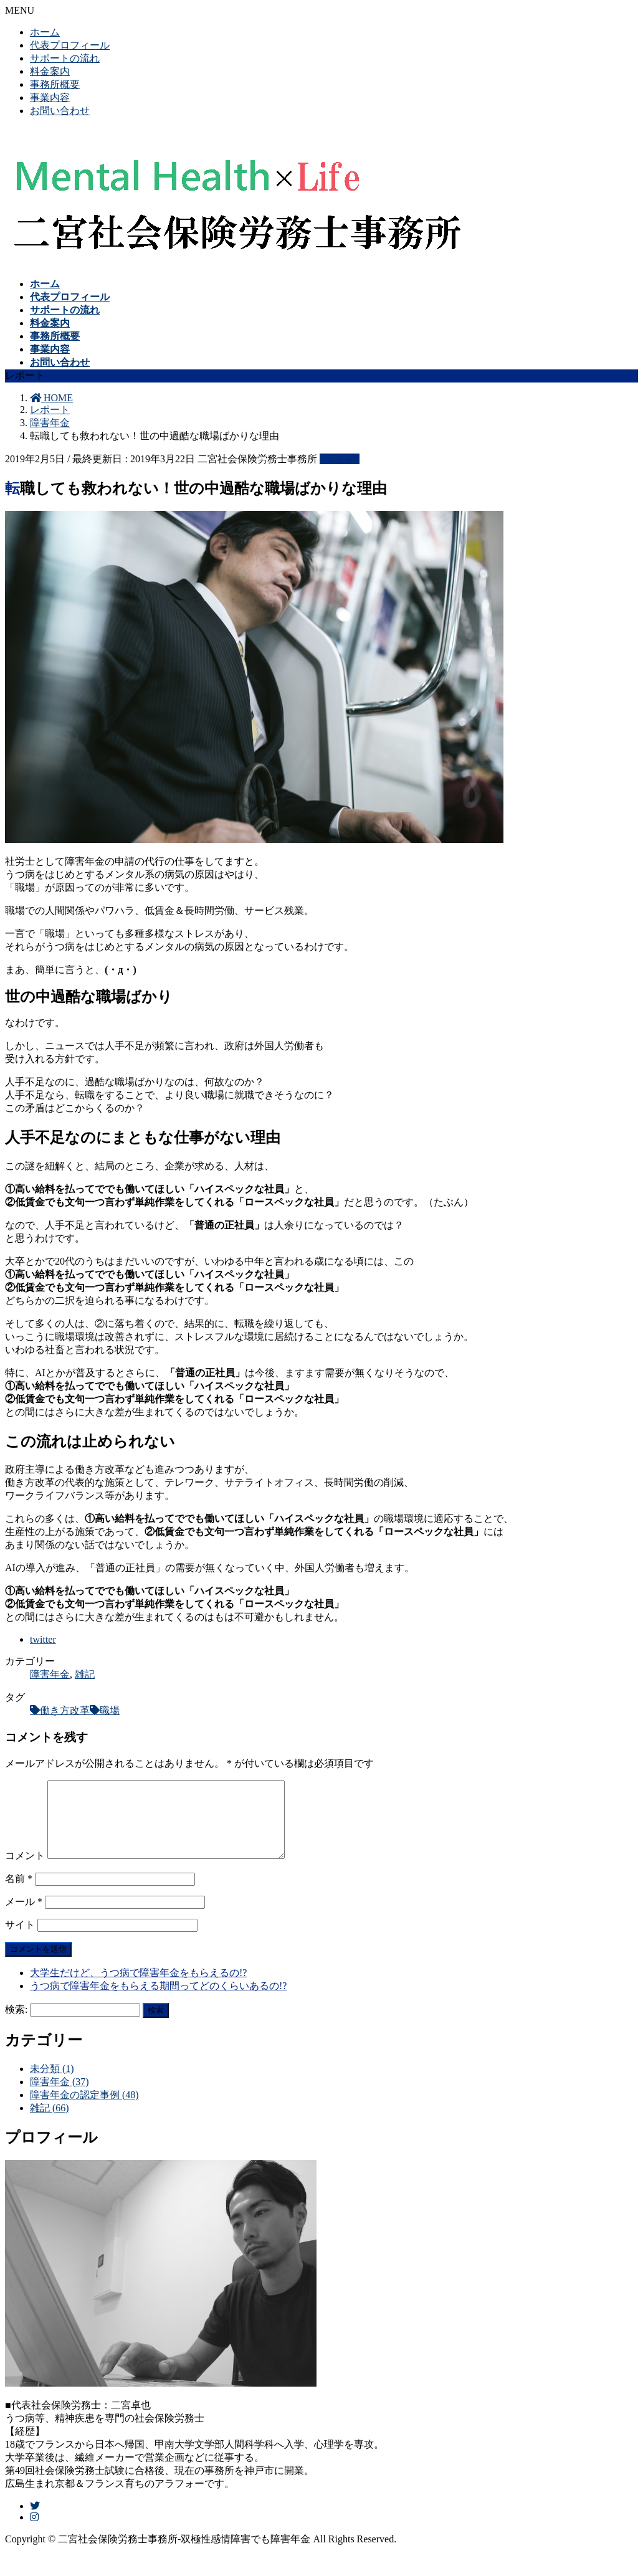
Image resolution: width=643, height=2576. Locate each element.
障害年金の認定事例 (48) (84, 2109)
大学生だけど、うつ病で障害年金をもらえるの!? (138, 1987)
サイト (20, 1939)
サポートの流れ (65, 58)
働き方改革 (65, 1710)
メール (23, 1916)
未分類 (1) (52, 2083)
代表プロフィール (70, 45)
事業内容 (50, 97)
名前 (18, 1893)
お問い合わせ (60, 110)
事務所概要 (55, 84)
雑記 (85, 1674)
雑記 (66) (49, 2122)
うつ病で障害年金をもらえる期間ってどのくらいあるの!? (158, 2000)
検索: (16, 2024)
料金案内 (50, 71)
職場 (110, 1710)
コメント (25, 1870)
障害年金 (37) (59, 2096)
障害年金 (340, 459)
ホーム (45, 32)
